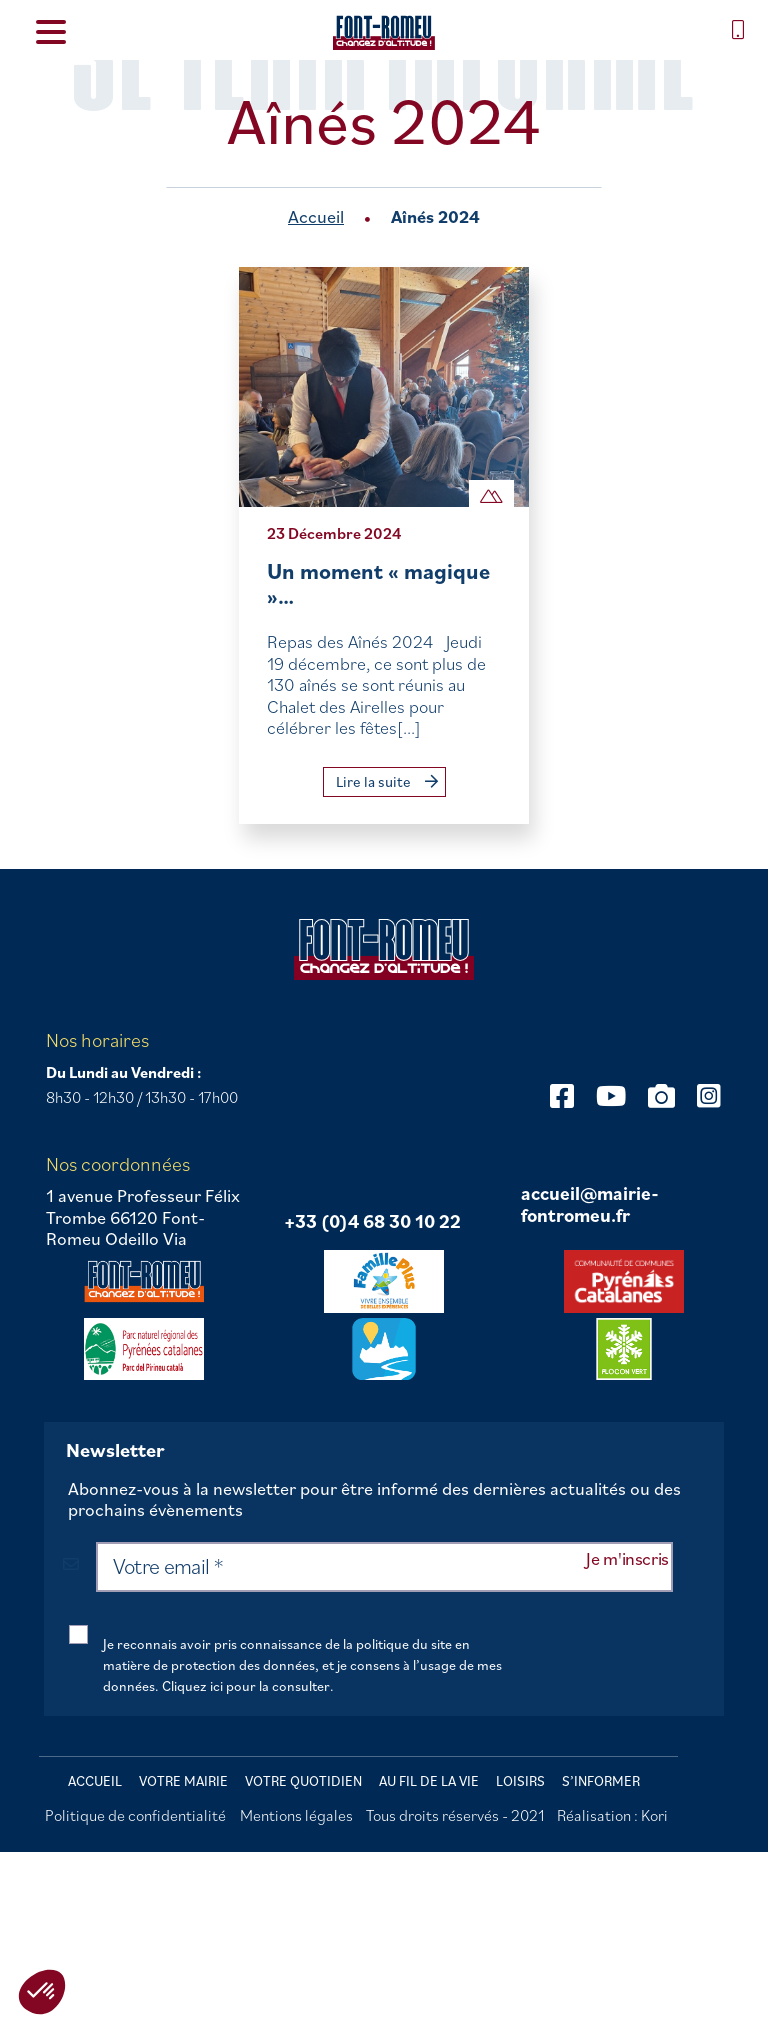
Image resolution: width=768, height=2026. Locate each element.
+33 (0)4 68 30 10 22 (372, 1222)
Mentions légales (296, 1815)
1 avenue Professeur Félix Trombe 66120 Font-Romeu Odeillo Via (143, 1217)
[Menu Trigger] (50, 30)
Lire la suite (387, 781)
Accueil (316, 216)
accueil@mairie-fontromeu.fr (590, 1204)
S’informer (601, 1781)
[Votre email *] (384, 1567)
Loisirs (520, 1781)
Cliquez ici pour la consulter (246, 1686)
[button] (42, 1992)
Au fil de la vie (429, 1781)
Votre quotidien (303, 1781)
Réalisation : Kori (612, 1815)
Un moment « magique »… (378, 583)
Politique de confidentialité (135, 1815)
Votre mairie (183, 1781)
